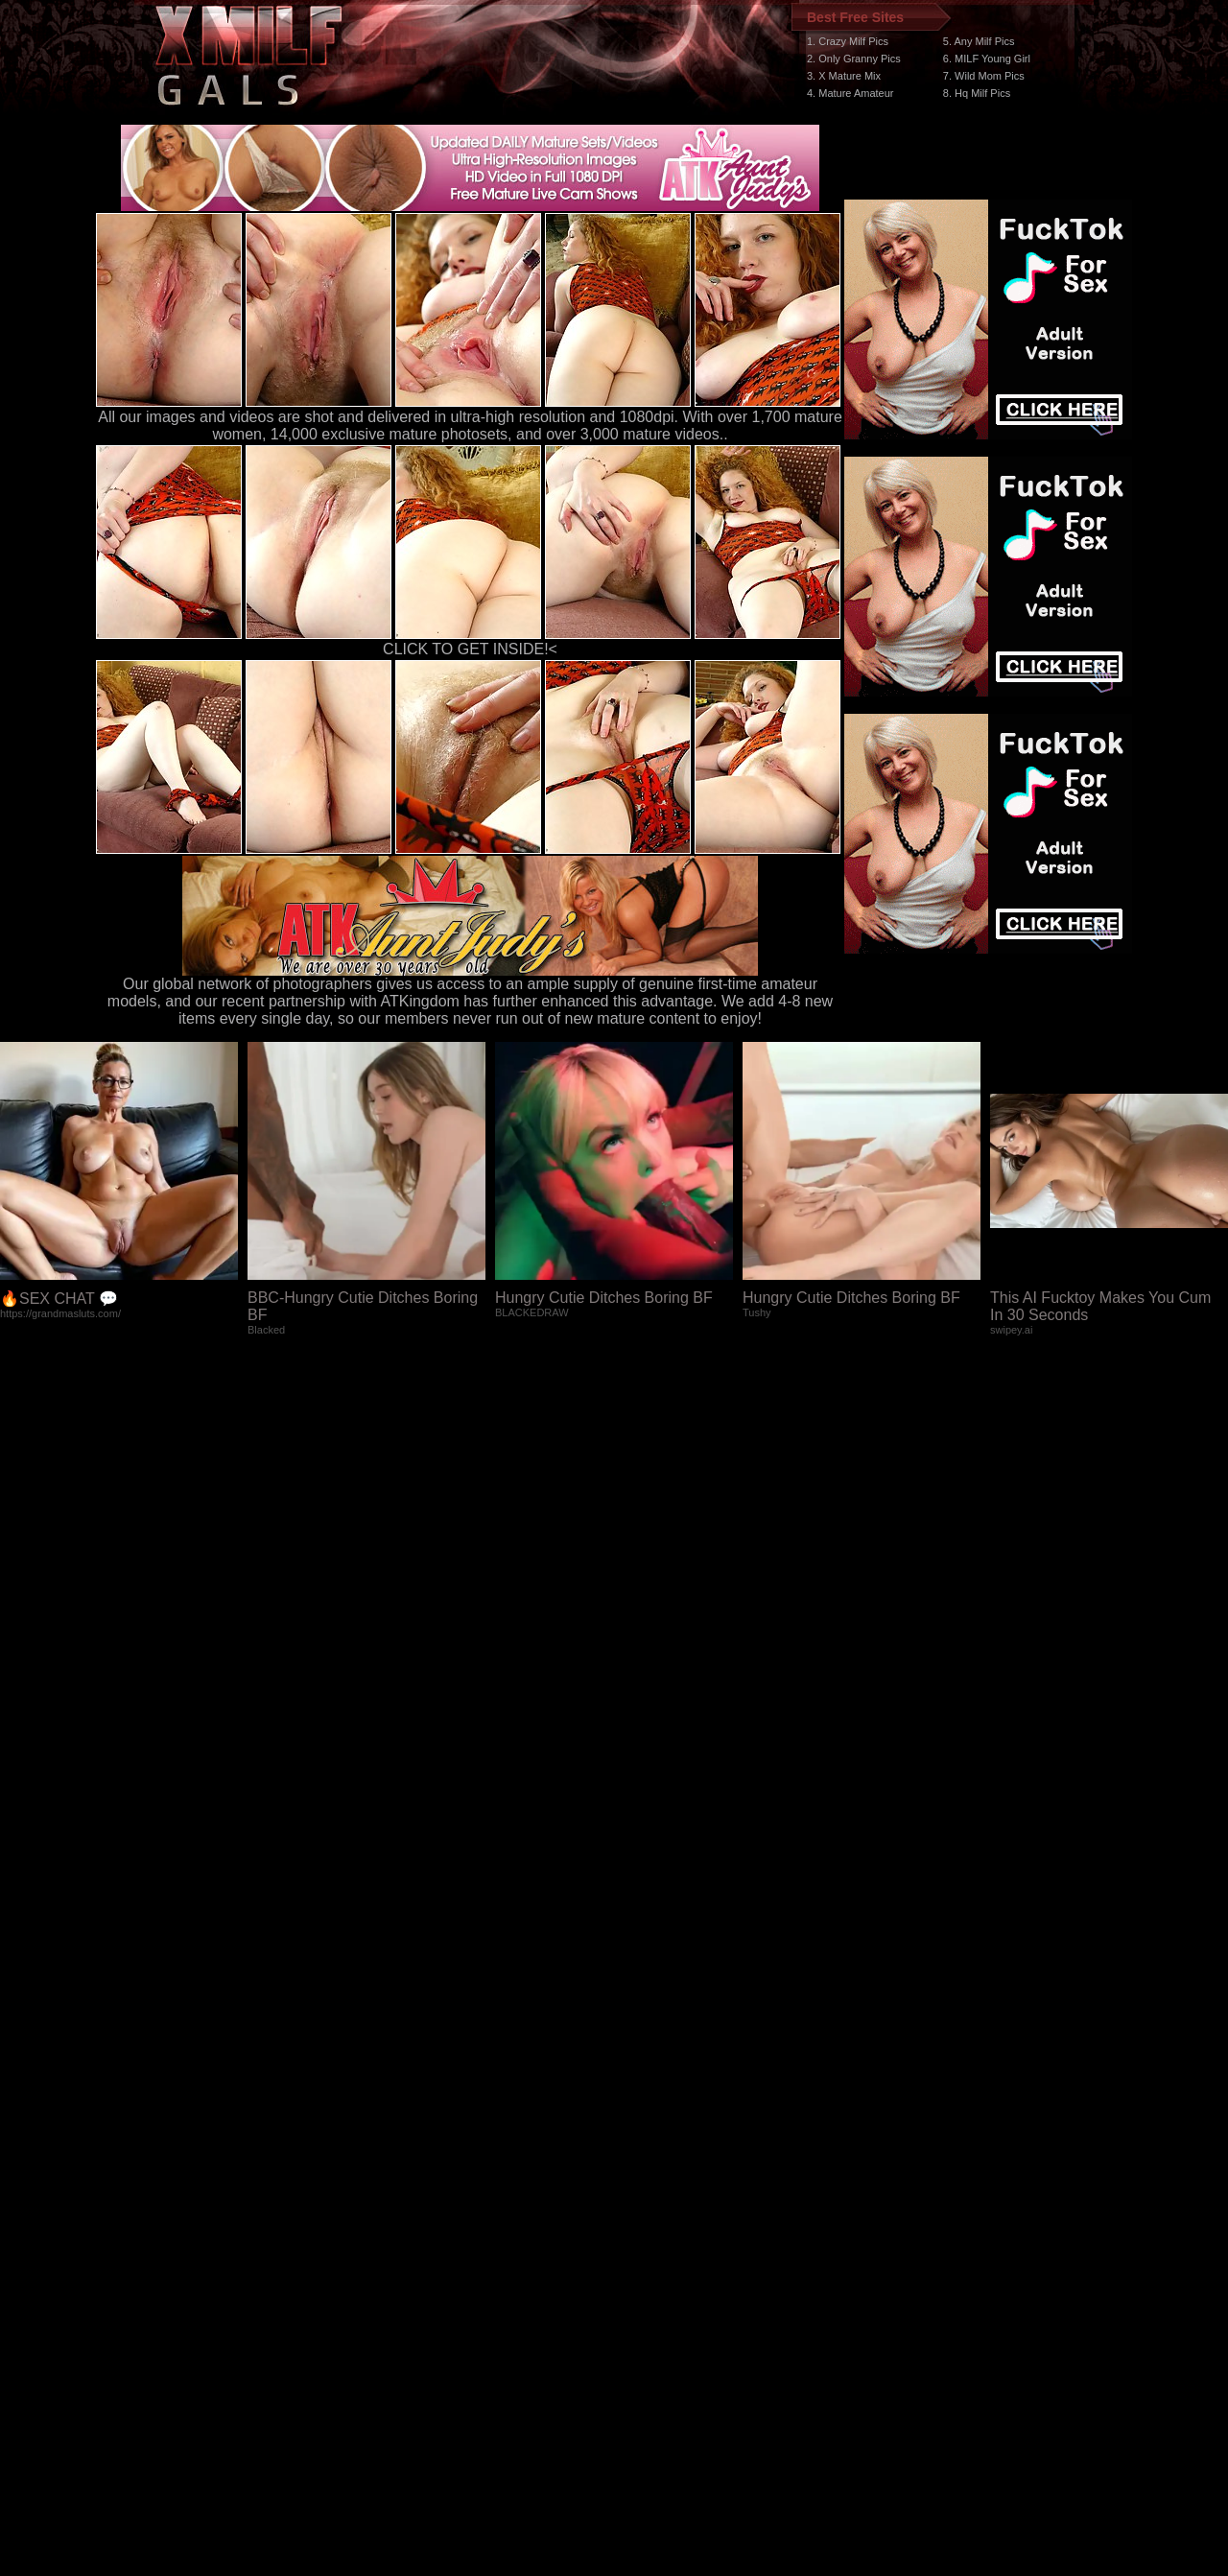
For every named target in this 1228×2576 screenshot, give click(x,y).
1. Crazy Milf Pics (847, 41)
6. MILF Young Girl (986, 58)
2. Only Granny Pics (854, 58)
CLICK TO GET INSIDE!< (470, 649)
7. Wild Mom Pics (984, 76)
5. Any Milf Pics (979, 41)
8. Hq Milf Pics (976, 93)
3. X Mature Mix (844, 76)
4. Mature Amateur (850, 93)
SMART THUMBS (648, 2214)
